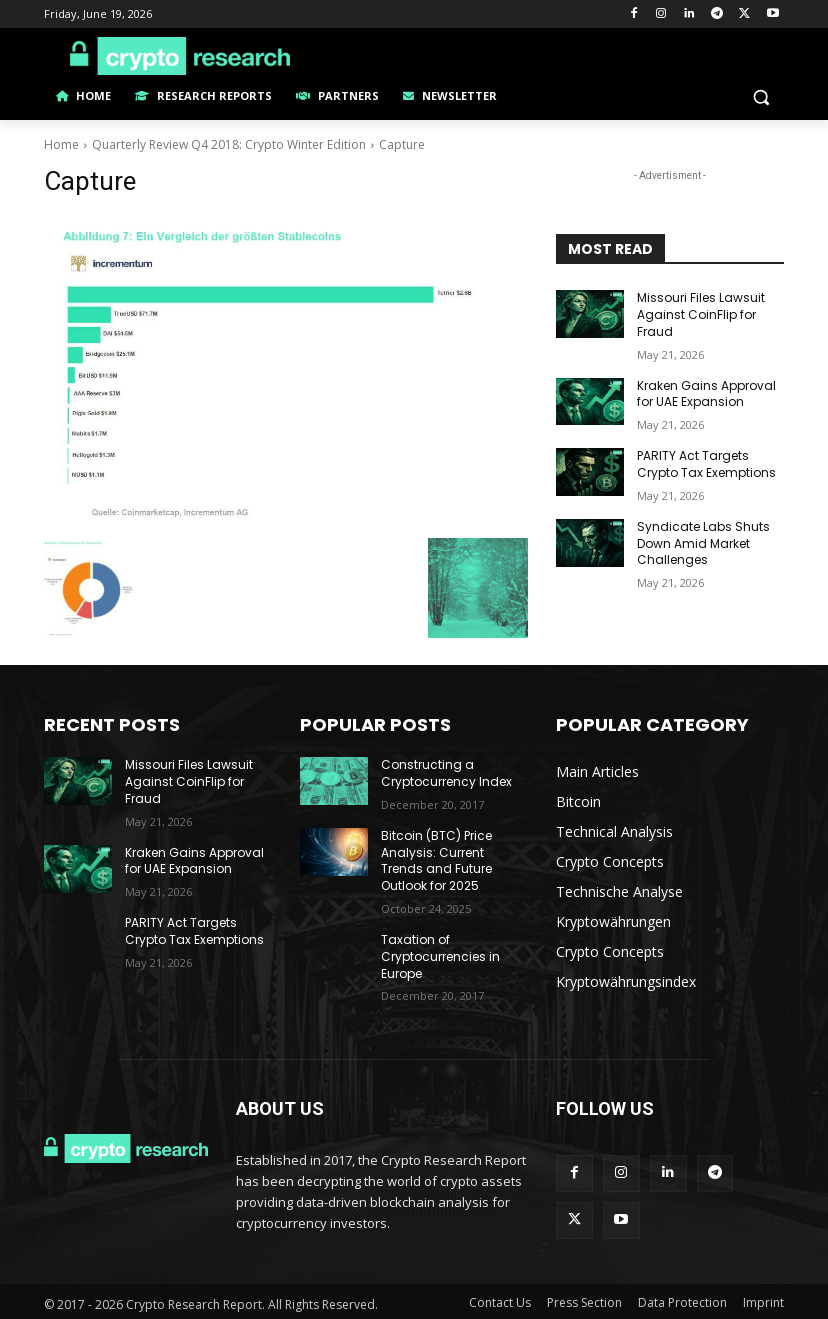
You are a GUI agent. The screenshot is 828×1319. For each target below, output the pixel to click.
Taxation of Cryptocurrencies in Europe (440, 956)
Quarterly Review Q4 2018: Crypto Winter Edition (229, 144)
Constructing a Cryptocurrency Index (446, 773)
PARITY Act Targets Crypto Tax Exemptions (706, 464)
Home (61, 144)
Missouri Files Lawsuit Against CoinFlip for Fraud (701, 314)
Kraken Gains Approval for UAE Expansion (706, 394)
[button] (760, 96)
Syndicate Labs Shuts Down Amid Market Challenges (703, 543)
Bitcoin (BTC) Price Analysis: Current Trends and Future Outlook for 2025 (436, 860)
